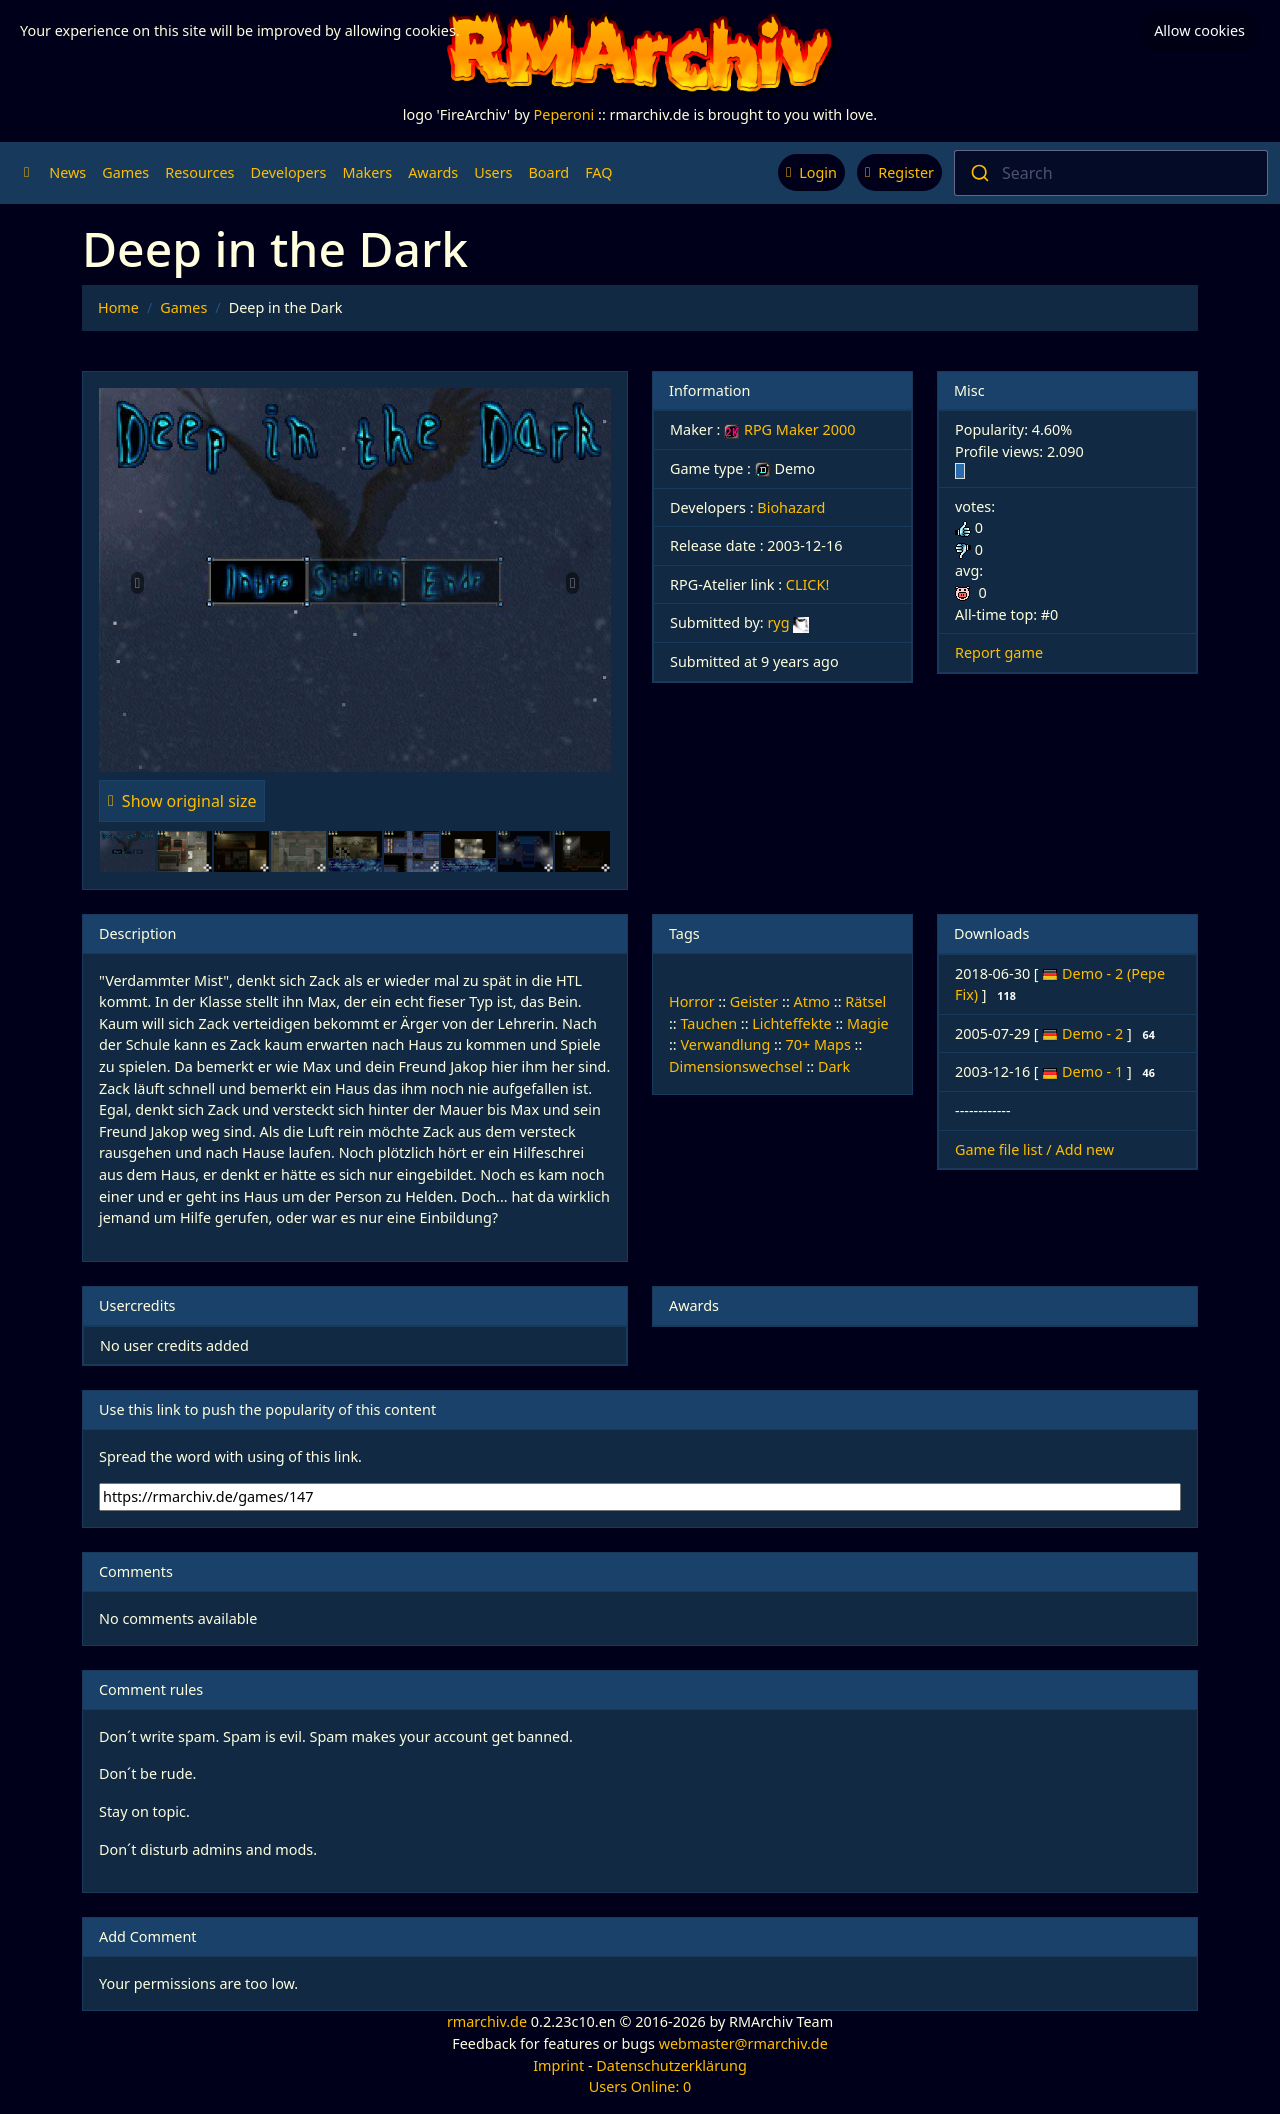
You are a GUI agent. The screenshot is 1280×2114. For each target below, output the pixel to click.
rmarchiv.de (487, 2021)
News (67, 172)
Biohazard (791, 507)
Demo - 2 (1094, 1033)
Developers (288, 172)
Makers (367, 172)
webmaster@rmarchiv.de (743, 2043)
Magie (868, 1023)
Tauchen (708, 1023)
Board (549, 172)
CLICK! (807, 584)
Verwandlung (725, 1044)
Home (118, 307)
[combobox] (1111, 173)
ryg (778, 622)
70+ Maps (818, 1044)
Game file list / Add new (1034, 1149)
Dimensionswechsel (736, 1066)
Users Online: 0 (640, 2086)
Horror (692, 1001)
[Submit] (978, 173)
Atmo (812, 1001)
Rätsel (865, 1001)
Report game (999, 652)
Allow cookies (1199, 30)
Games (125, 172)
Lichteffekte (791, 1023)
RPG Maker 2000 (789, 429)
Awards (433, 172)
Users (493, 172)
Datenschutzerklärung (671, 2065)
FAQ (598, 172)
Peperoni (564, 114)
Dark (834, 1066)
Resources (199, 172)
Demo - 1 (1094, 1071)
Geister (754, 1001)
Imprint (558, 2065)
